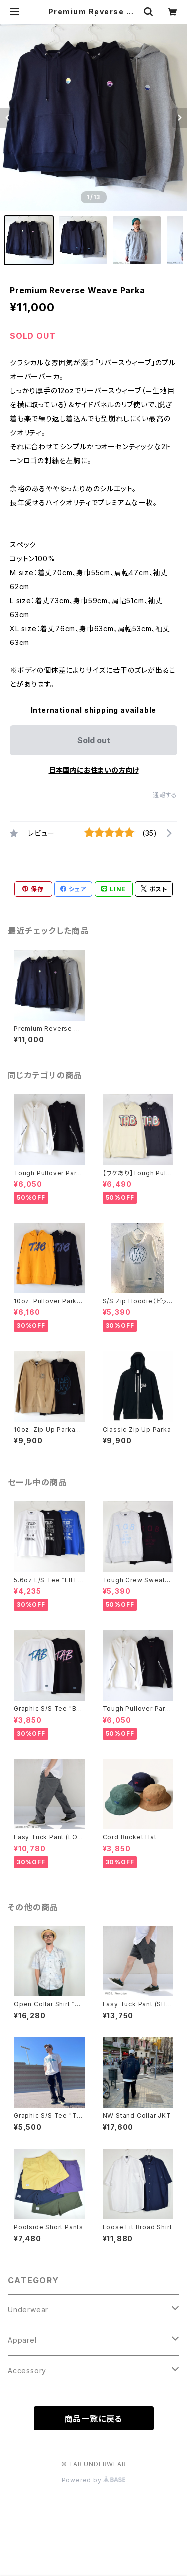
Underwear (28, 2309)
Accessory (27, 2370)
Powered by (94, 2480)
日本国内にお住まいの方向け (94, 770)
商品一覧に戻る (94, 2419)
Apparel (22, 2340)
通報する (165, 795)
